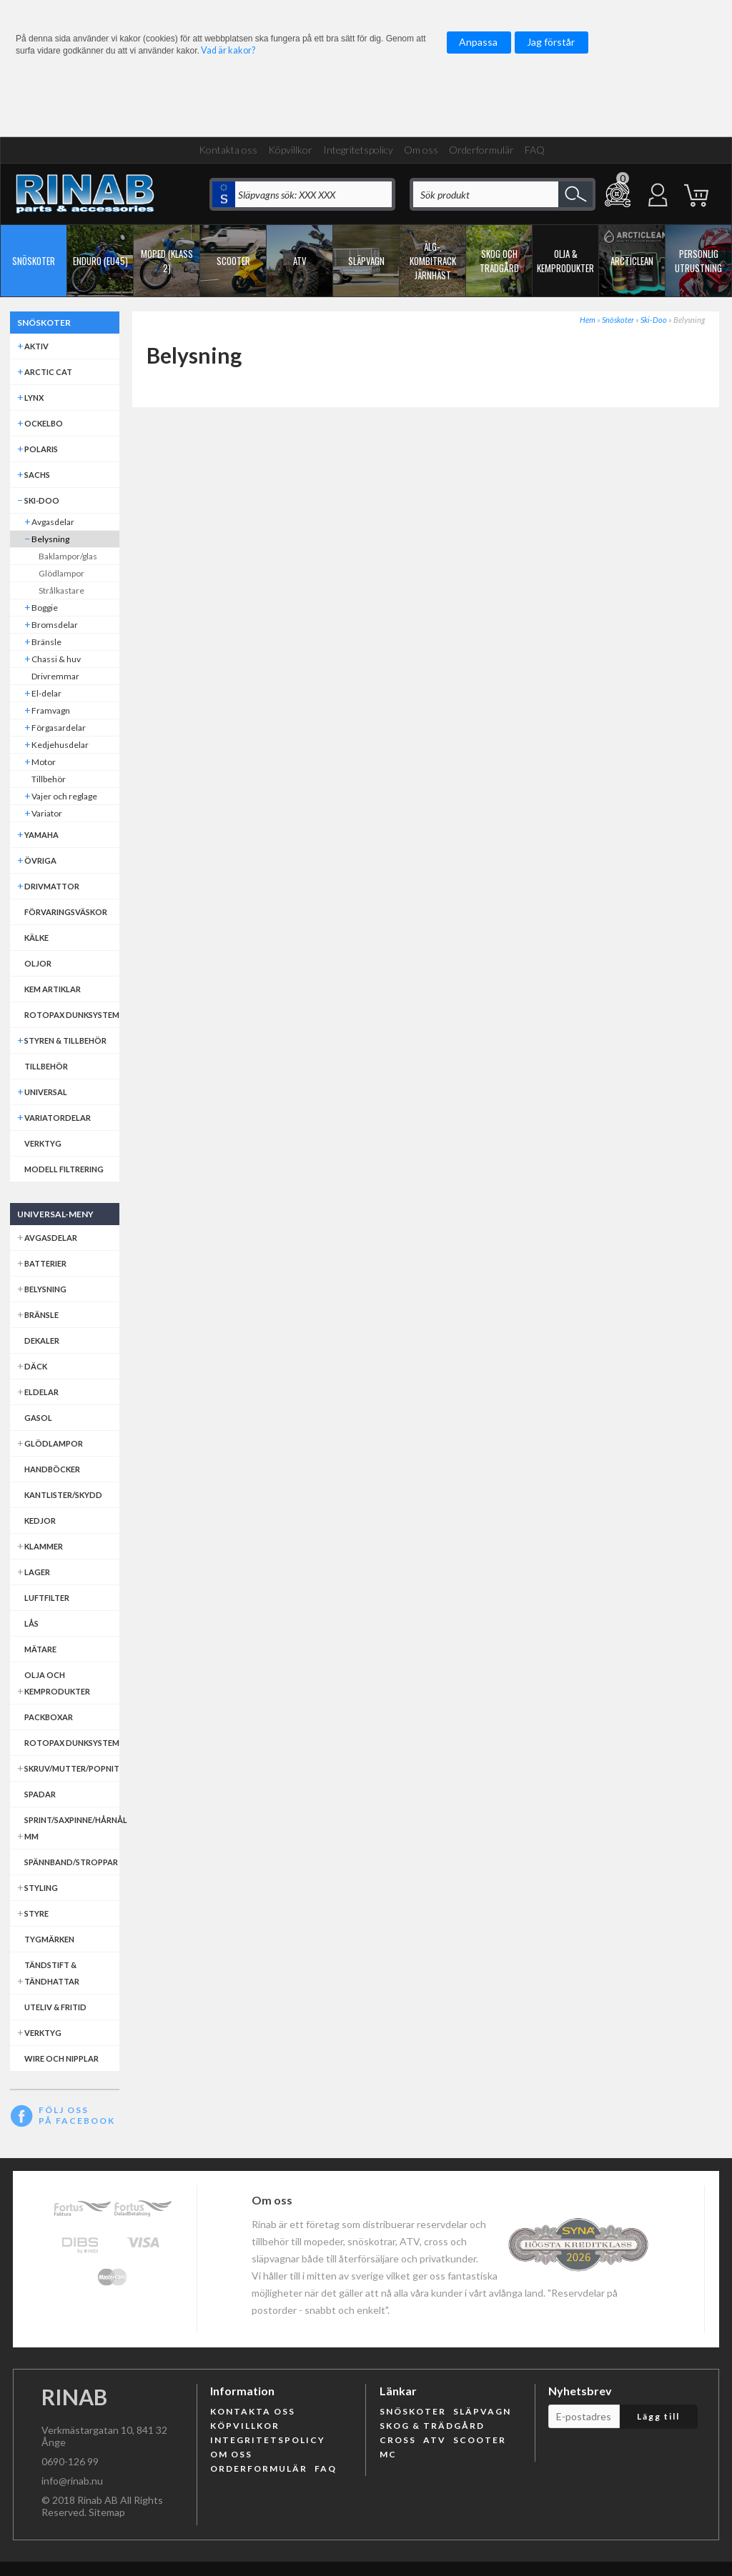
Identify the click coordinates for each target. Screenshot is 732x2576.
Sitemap (107, 2512)
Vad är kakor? (228, 50)
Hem (587, 319)
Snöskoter (618, 319)
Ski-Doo (653, 319)
